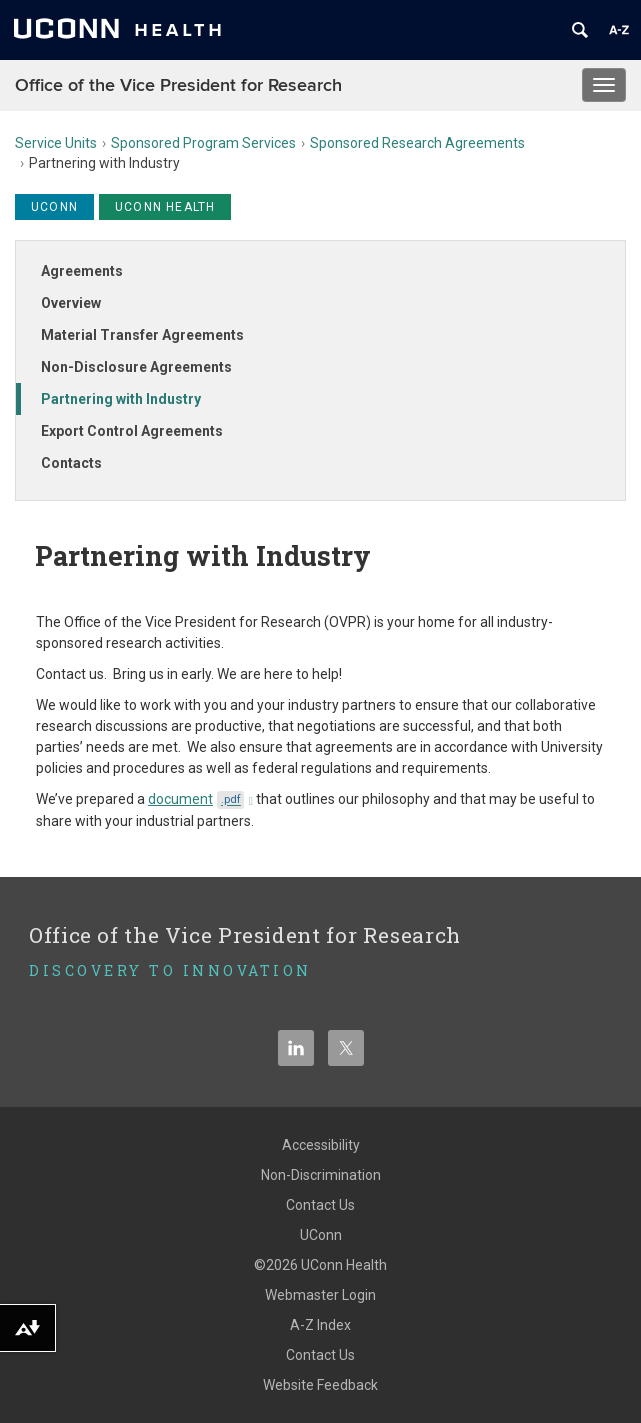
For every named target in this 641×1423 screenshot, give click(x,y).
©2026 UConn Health (320, 1265)
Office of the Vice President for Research (178, 85)
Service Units (56, 143)
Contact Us (320, 1205)
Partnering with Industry (121, 399)
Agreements (82, 271)
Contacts (71, 463)
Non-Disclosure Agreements (136, 367)
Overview (71, 303)
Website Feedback (320, 1385)
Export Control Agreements (132, 431)
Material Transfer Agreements (142, 335)
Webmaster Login (320, 1295)
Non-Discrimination (321, 1175)
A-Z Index (320, 1325)
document (200, 799)
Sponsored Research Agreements (417, 143)
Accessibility (321, 1145)
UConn (321, 1235)
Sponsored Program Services (203, 143)
